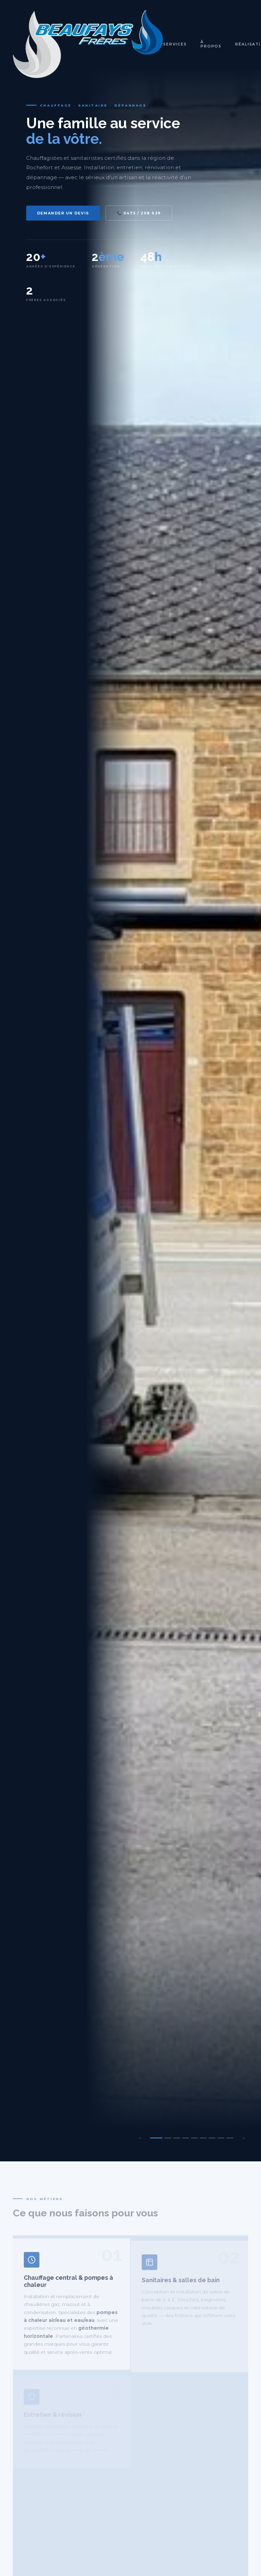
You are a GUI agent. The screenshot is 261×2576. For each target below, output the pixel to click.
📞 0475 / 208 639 (139, 213)
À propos (211, 44)
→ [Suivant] (243, 2138)
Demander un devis (63, 213)
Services (175, 44)
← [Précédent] (140, 2138)
